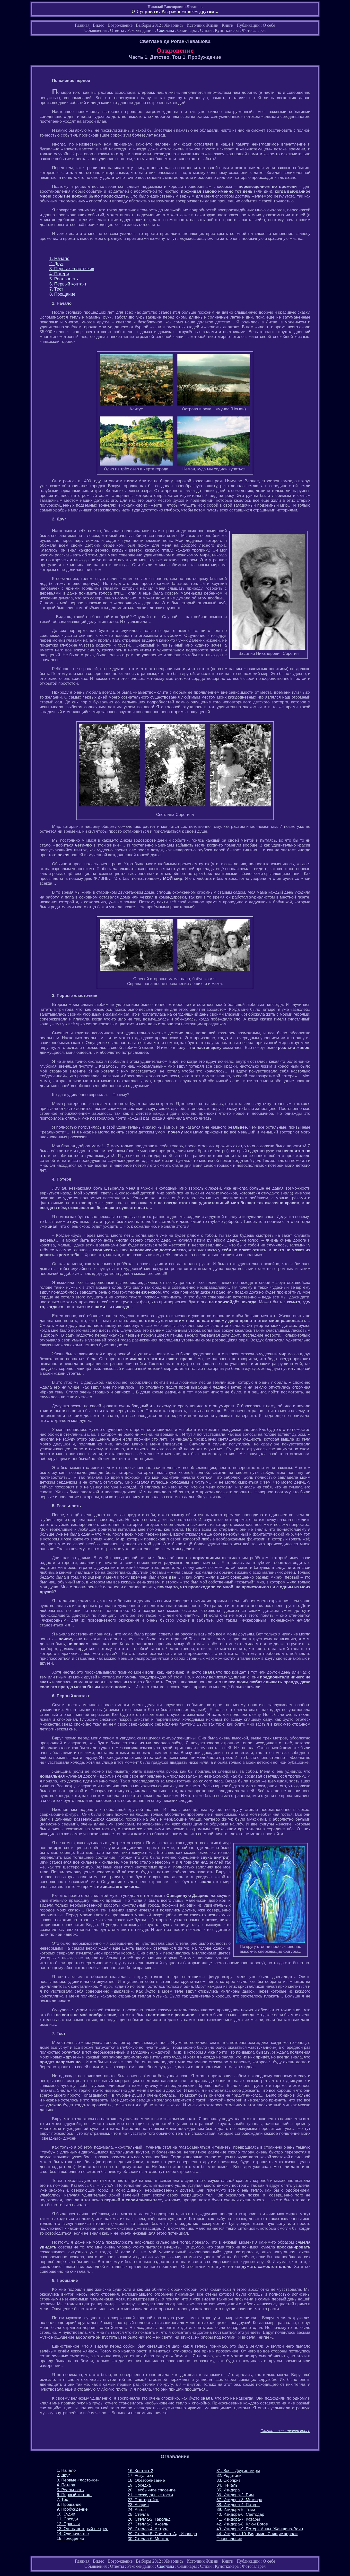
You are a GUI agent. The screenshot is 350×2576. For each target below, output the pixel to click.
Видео (99, 25)
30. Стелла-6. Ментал (148, 2538)
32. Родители (229, 2475)
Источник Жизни (203, 25)
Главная (82, 25)
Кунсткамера (227, 30)
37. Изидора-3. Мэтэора (239, 2500)
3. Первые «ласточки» (71, 268)
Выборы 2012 (148, 25)
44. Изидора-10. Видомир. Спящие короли (257, 2534)
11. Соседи (67, 2519)
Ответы (117, 30)
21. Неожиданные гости (150, 2495)
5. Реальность (63, 279)
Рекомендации (140, 30)
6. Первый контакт (68, 284)
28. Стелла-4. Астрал (148, 2529)
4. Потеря (59, 273)
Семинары (187, 30)
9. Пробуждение (72, 2509)
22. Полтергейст (143, 2500)
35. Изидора (228, 2490)
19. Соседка (139, 2485)
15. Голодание (70, 2538)
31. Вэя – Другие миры (238, 2470)
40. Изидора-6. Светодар (240, 2514)
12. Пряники (68, 2524)
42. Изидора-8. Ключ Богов (242, 2524)
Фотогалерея (253, 30)
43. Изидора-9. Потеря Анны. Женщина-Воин (260, 2529)
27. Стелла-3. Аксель (148, 2524)
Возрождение (120, 25)
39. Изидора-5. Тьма (236, 2509)
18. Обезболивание (146, 2480)
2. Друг (56, 263)
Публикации (248, 25)
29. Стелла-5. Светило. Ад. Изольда (162, 2534)
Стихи (206, 30)
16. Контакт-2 (140, 2470)
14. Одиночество (73, 2533)
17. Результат (141, 2475)
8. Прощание (62, 294)
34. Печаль (227, 2485)
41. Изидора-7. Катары (238, 2519)
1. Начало (59, 258)
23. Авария (138, 2504)
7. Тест (56, 289)
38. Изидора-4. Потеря (238, 2504)
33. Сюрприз (229, 2480)
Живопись (174, 25)
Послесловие (229, 2538)
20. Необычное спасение (152, 2490)
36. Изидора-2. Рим (235, 2495)
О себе (269, 25)
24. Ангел (137, 2509)
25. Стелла (138, 2514)
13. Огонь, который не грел (82, 2528)
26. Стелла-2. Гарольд (149, 2519)
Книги (227, 25)
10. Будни (66, 2514)
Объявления (95, 30)
